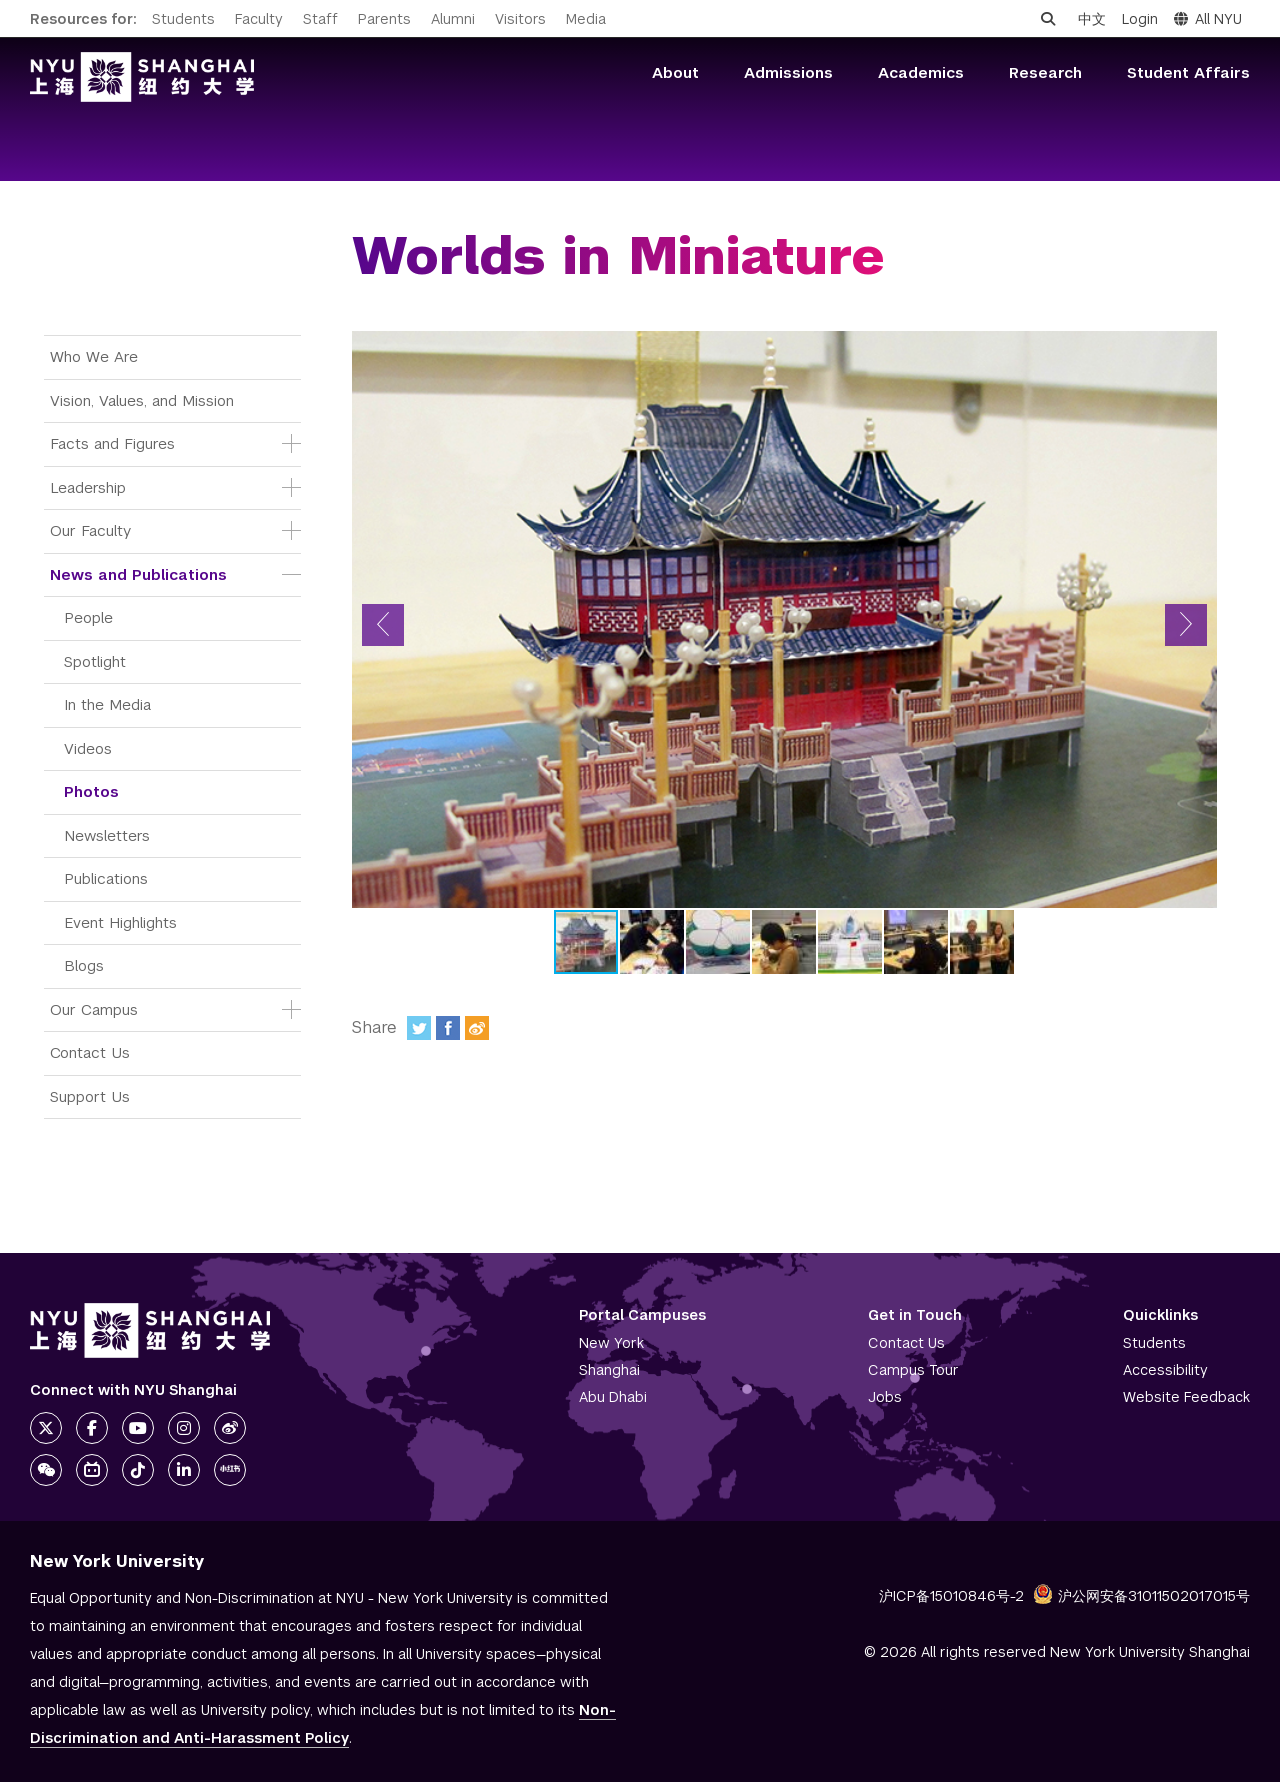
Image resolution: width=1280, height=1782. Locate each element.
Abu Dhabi (613, 1397)
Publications (106, 878)
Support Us (90, 1096)
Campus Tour (913, 1370)
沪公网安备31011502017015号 (1141, 1596)
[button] (383, 625)
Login (1140, 19)
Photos (91, 791)
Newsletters (107, 835)
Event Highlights (120, 922)
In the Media (107, 704)
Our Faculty (90, 530)
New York (611, 1343)
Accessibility (1165, 1370)
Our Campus (94, 1009)
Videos (88, 748)
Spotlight (95, 661)
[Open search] (1048, 19)
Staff (320, 19)
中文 (1092, 19)
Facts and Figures (112, 443)
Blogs (84, 965)
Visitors (520, 19)
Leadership (88, 487)
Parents (384, 19)
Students (183, 19)
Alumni (453, 19)
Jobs (885, 1397)
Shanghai (609, 1370)
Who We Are (94, 356)
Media (586, 19)
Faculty (259, 19)
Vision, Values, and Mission (142, 400)
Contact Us (90, 1052)
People (88, 617)
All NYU (1208, 19)
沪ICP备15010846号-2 (951, 1596)
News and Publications (138, 574)
